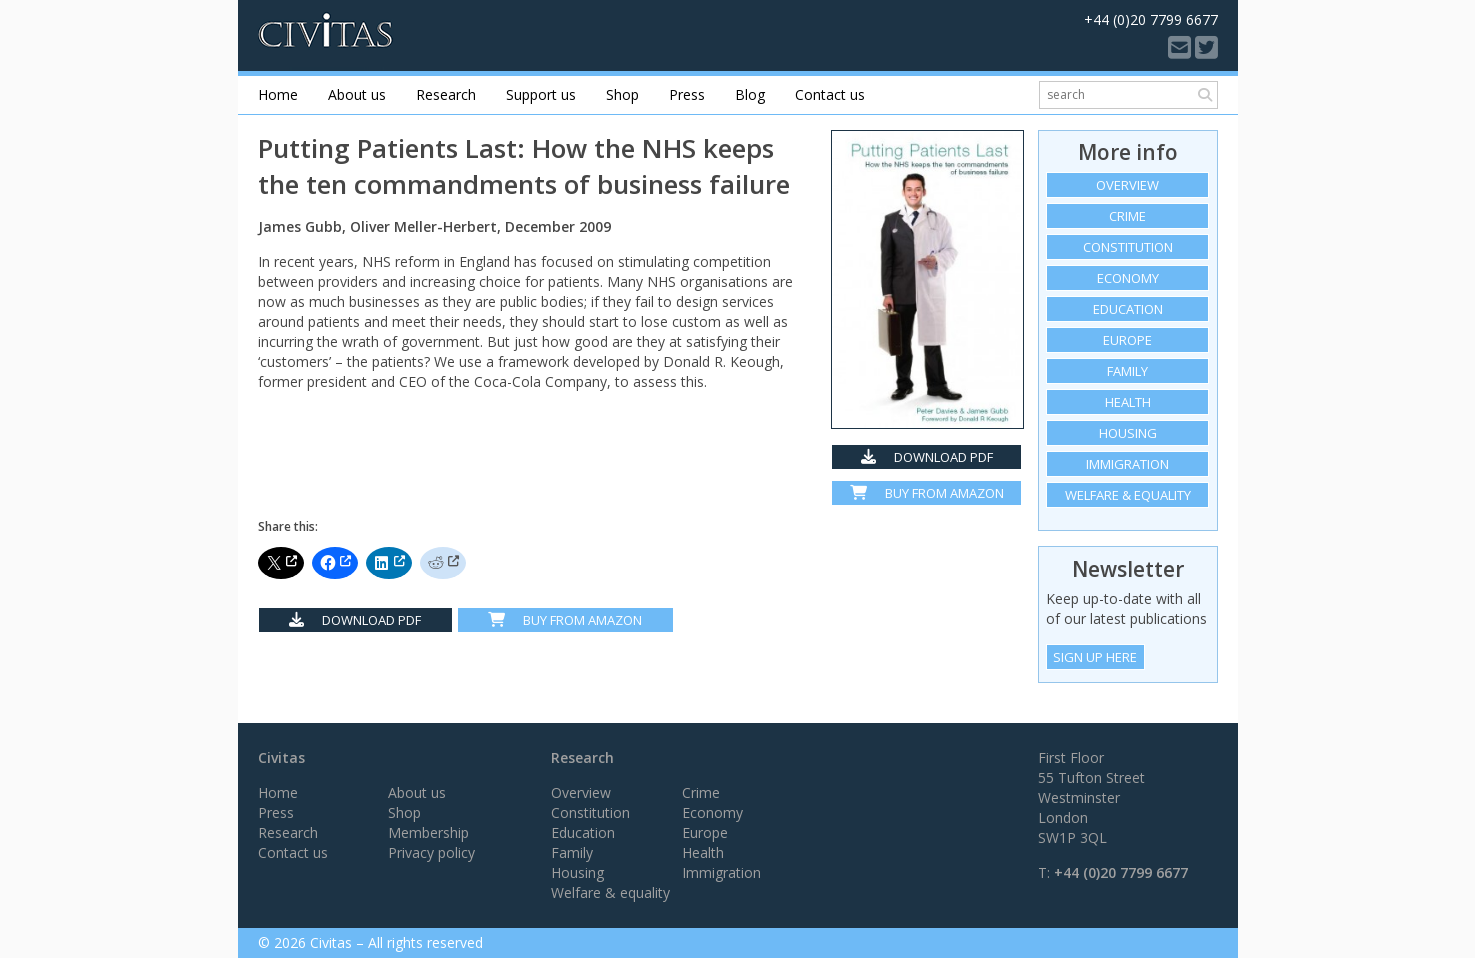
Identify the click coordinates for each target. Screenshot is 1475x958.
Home (278, 94)
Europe (1127, 340)
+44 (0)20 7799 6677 (1121, 872)
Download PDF (927, 457)
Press (687, 94)
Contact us (830, 94)
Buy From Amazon (565, 620)
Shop (622, 94)
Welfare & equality (1128, 495)
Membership (428, 832)
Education (1128, 309)
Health (1128, 402)
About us (357, 94)
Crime (1127, 216)
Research (446, 94)
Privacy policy (431, 852)
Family (1127, 371)
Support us (541, 94)
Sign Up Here (1095, 657)
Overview (1127, 185)
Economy (1128, 278)
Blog (750, 94)
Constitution (1128, 247)
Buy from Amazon (927, 493)
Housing (1128, 433)
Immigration (1127, 464)
